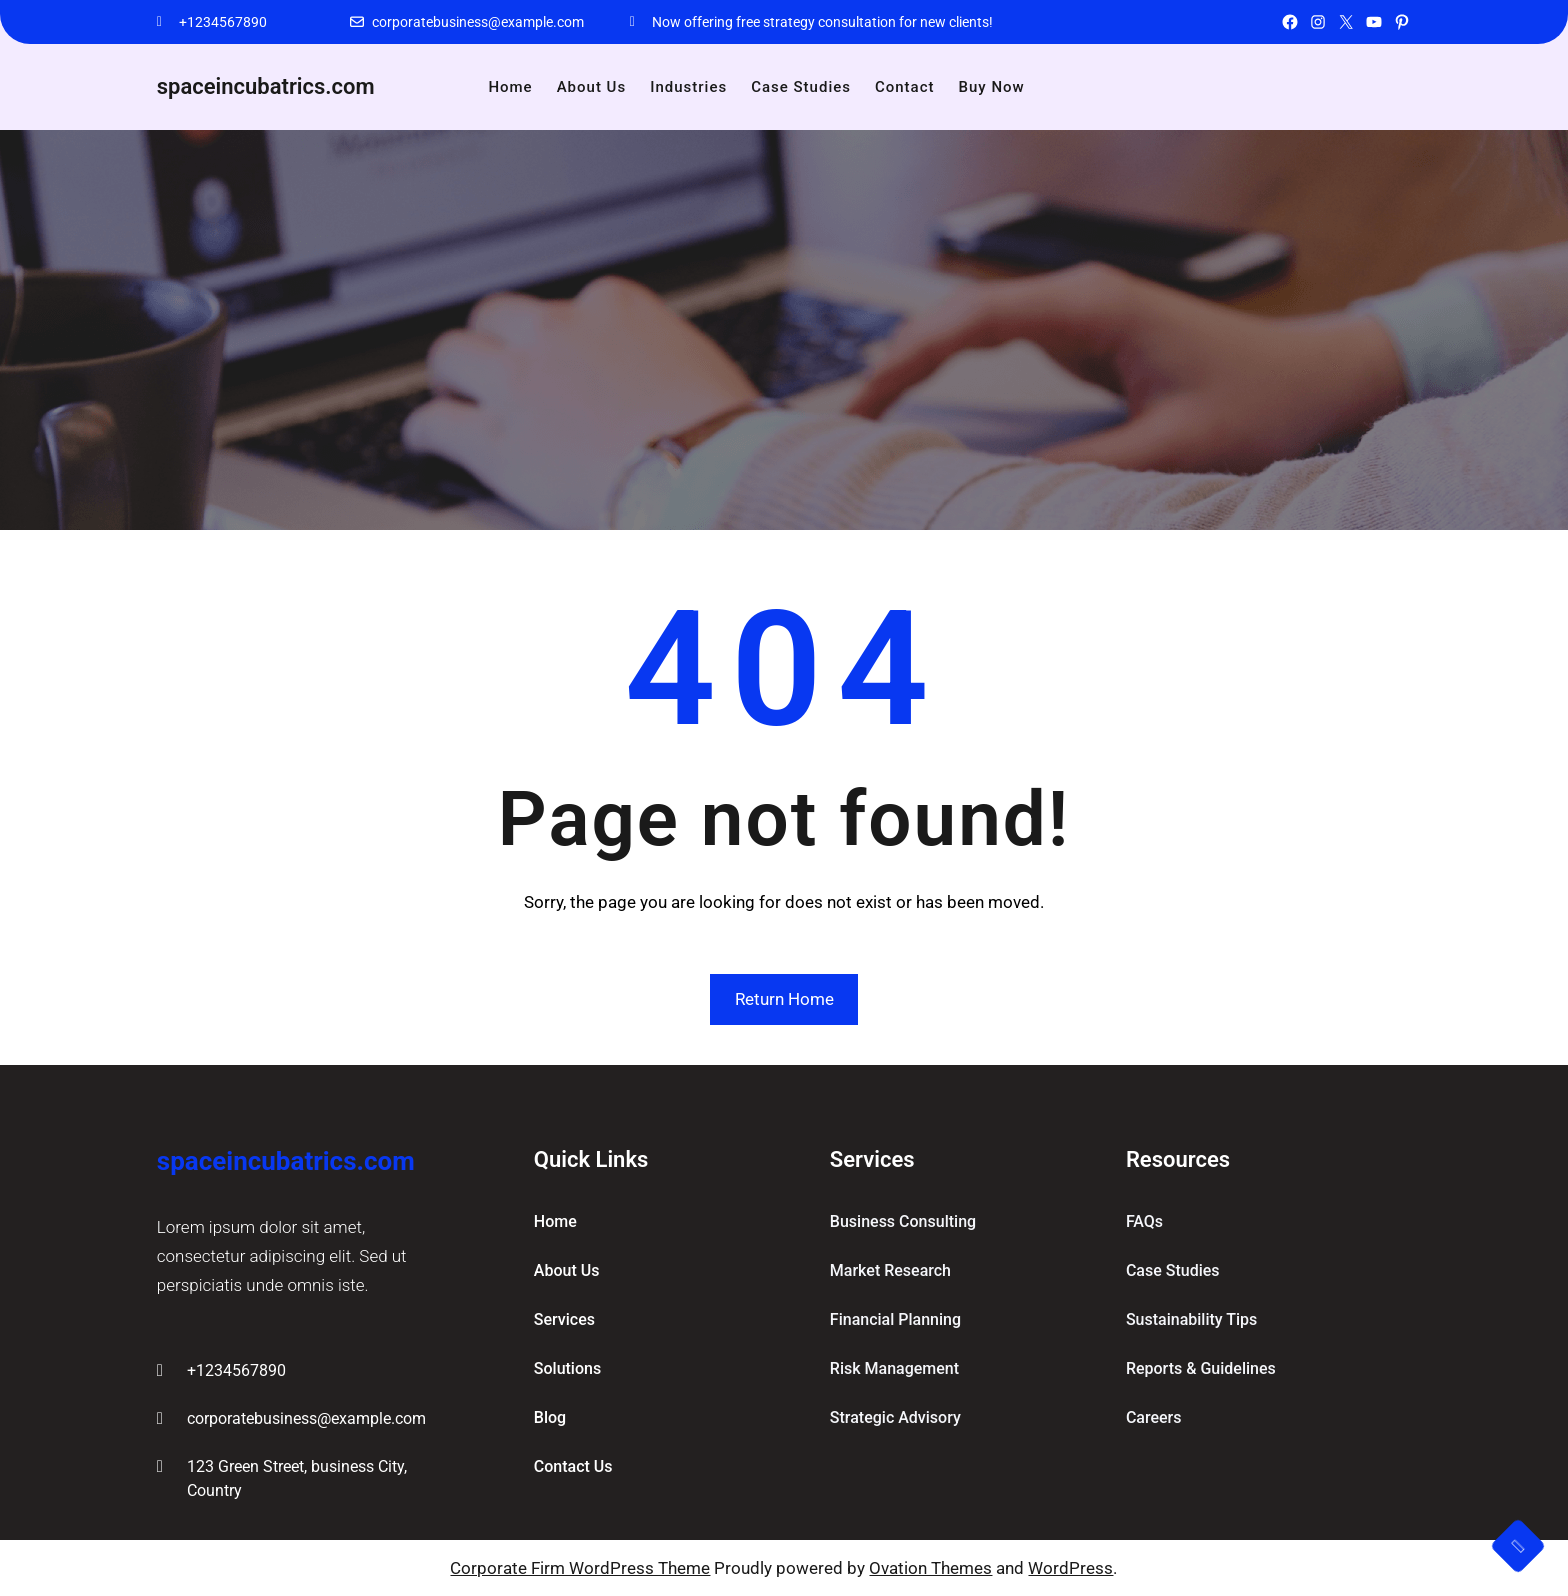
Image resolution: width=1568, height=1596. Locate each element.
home (555, 1221)
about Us (567, 1270)
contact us (573, 1466)
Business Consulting (903, 1221)
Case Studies (1173, 1270)
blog (550, 1417)
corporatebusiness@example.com (478, 22)
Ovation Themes (930, 1568)
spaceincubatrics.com (266, 86)
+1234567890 (223, 22)
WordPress (1070, 1568)
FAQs (1144, 1221)
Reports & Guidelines (1201, 1368)
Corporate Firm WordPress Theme (580, 1568)
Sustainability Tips (1191, 1319)
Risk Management (894, 1368)
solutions (567, 1368)
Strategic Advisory (895, 1417)
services (564, 1319)
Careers (1154, 1417)
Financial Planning (895, 1319)
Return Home (784, 999)
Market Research (890, 1270)
